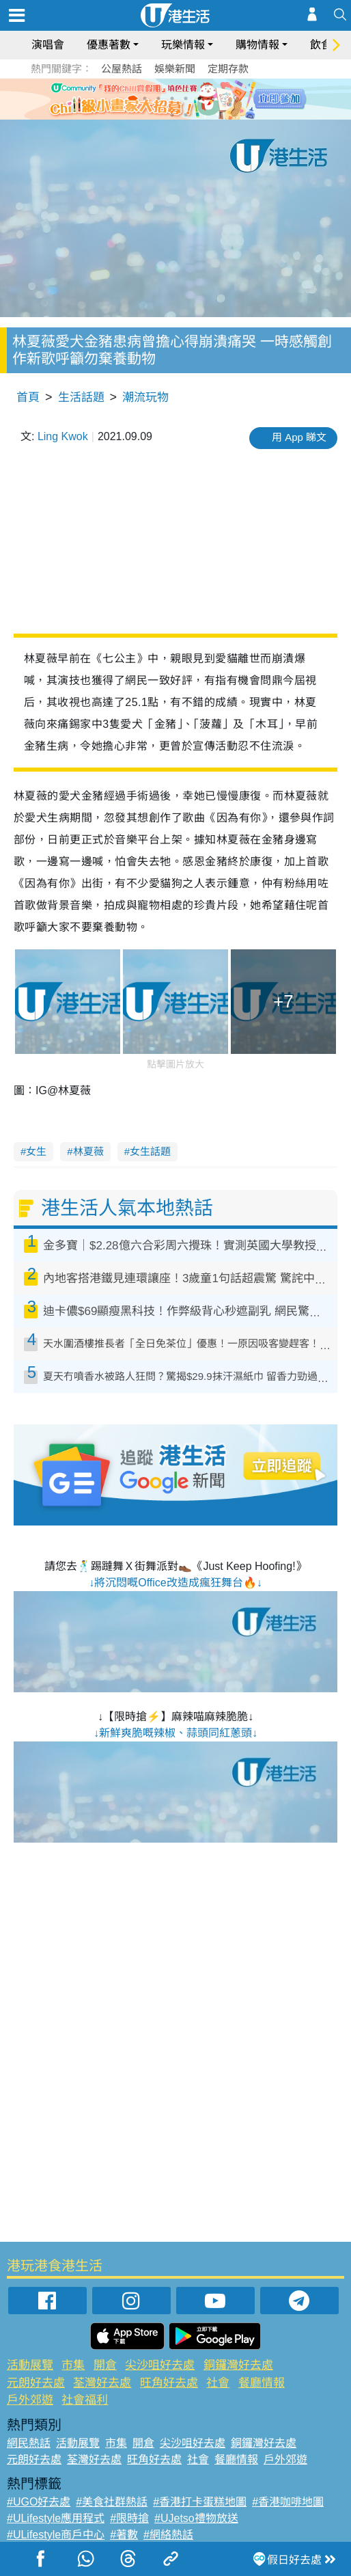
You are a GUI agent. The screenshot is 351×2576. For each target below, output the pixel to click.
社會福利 (84, 2400)
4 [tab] (186, 98)
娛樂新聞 (174, 68)
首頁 (28, 397)
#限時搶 (129, 2518)
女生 (36, 1151)
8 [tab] (186, 115)
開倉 (105, 2365)
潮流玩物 (145, 397)
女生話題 (150, 1151)
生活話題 (81, 397)
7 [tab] (172, 115)
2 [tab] (158, 98)
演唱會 (47, 45)
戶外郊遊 (30, 2400)
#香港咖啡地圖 (288, 2502)
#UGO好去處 (38, 2502)
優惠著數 (108, 45)
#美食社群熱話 (112, 2502)
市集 (73, 2365)
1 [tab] (145, 98)
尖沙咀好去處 (160, 2365)
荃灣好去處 (102, 2382)
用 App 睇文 (299, 437)
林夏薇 (88, 1151)
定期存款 (228, 68)
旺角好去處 (169, 2382)
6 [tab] (213, 98)
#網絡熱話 (168, 2534)
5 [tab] (199, 98)
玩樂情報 (183, 45)
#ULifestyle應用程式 (55, 2518)
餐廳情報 (261, 2382)
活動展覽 (30, 2365)
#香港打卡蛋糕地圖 (200, 2502)
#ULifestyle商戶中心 (55, 2534)
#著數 (124, 2534)
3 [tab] (172, 98)
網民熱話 (29, 2443)
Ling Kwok (63, 436)
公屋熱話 (121, 68)
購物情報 (257, 45)
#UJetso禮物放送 (196, 2518)
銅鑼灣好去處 (238, 2365)
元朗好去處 (36, 2382)
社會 (217, 2382)
